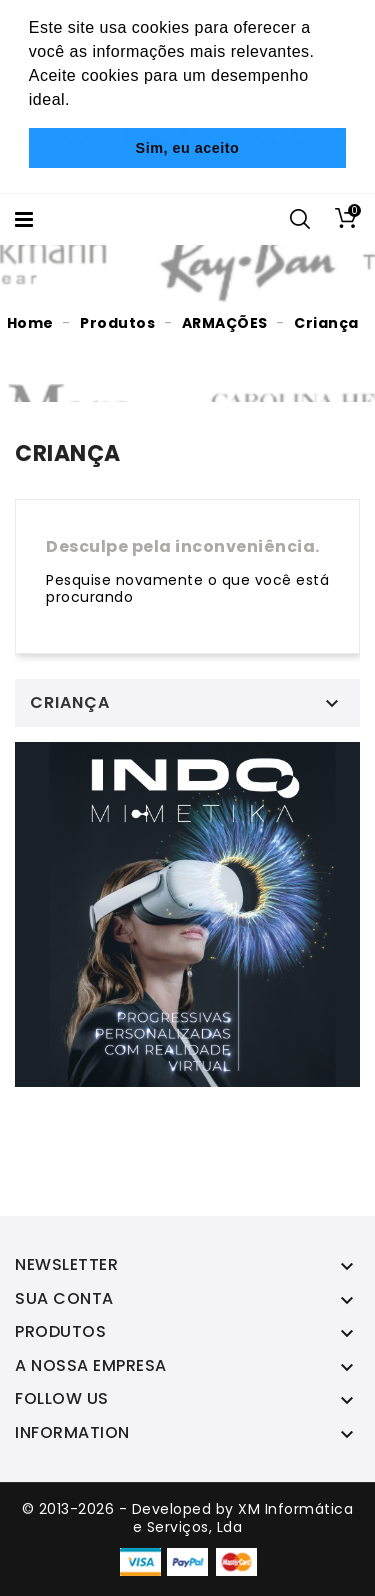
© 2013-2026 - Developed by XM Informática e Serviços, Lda (188, 1518)
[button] (78, 102)
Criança (70, 703)
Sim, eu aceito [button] (188, 148)
